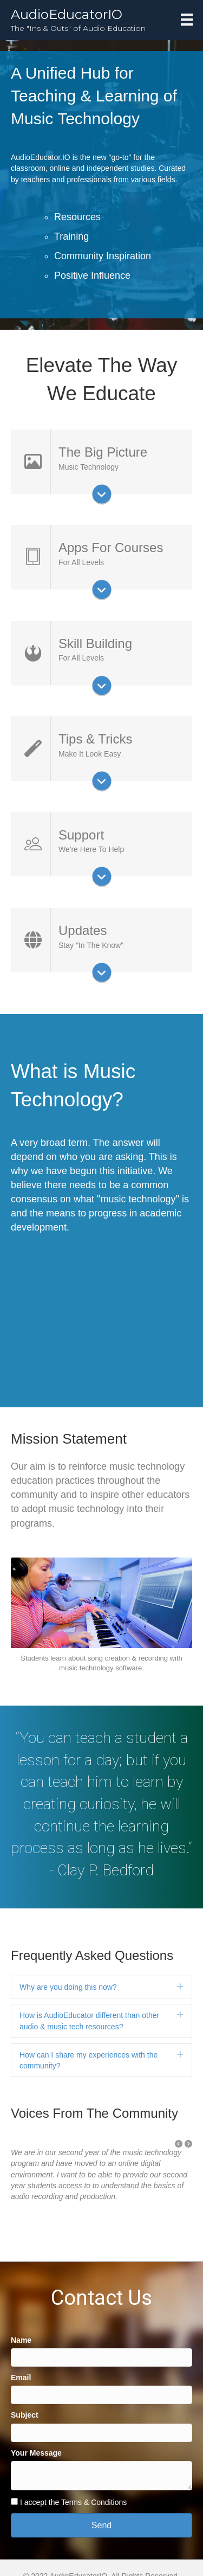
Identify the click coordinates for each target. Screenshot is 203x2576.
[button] (178, 2143)
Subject (24, 2415)
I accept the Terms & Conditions (73, 2502)
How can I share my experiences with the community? (88, 2060)
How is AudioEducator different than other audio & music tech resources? (89, 2020)
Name (21, 2340)
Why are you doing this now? (68, 1987)
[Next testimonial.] (188, 2143)
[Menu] (186, 19)
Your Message (36, 2453)
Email (21, 2377)
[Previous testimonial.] (178, 2143)
